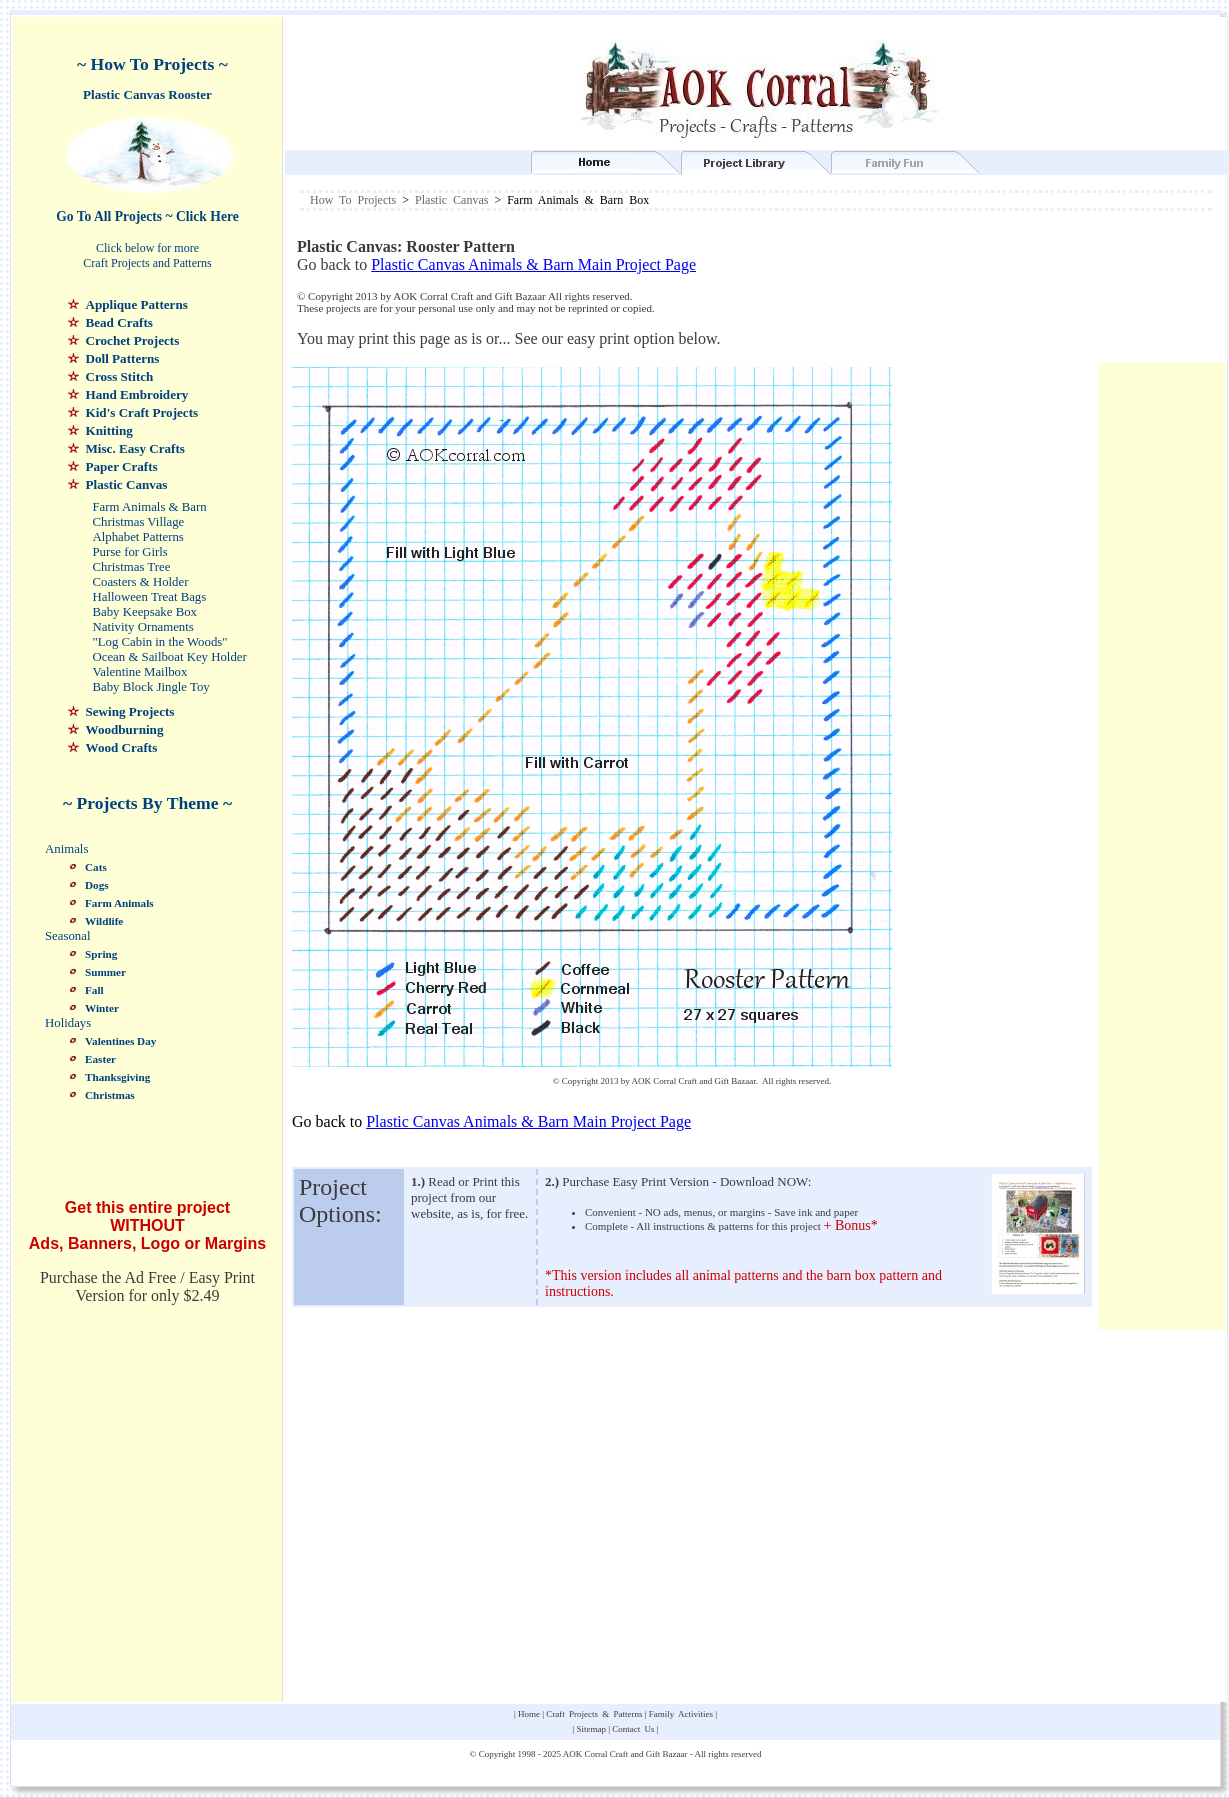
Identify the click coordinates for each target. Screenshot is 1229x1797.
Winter (102, 1008)
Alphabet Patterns (138, 537)
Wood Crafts (122, 747)
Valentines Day (120, 1041)
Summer (105, 972)
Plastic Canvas (127, 484)
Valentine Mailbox (140, 672)
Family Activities (681, 1714)
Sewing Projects (130, 711)
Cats (96, 867)
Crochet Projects (133, 340)
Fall (94, 990)
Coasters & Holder (141, 582)
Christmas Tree (132, 567)
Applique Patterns (137, 304)
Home (529, 1714)
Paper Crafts (122, 466)
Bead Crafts (119, 322)
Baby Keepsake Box (145, 612)
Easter (100, 1059)
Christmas (110, 1095)
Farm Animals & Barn (150, 507)
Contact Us (633, 1729)
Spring (101, 954)
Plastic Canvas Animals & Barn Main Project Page (533, 264)
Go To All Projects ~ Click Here (147, 216)
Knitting (109, 430)
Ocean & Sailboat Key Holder (170, 657)
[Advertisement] (1036, 293)
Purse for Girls (130, 552)
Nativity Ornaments (143, 627)
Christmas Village (139, 522)
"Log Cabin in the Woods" (160, 642)
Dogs (97, 885)
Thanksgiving (117, 1077)
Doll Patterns (123, 358)
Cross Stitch (120, 376)
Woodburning (125, 729)
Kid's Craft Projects (142, 412)
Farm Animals (119, 903)
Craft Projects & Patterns (594, 1714)
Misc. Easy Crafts (135, 448)
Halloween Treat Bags (150, 597)
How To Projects (353, 200)
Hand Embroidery (137, 394)
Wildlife (104, 921)
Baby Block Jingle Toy (151, 687)
